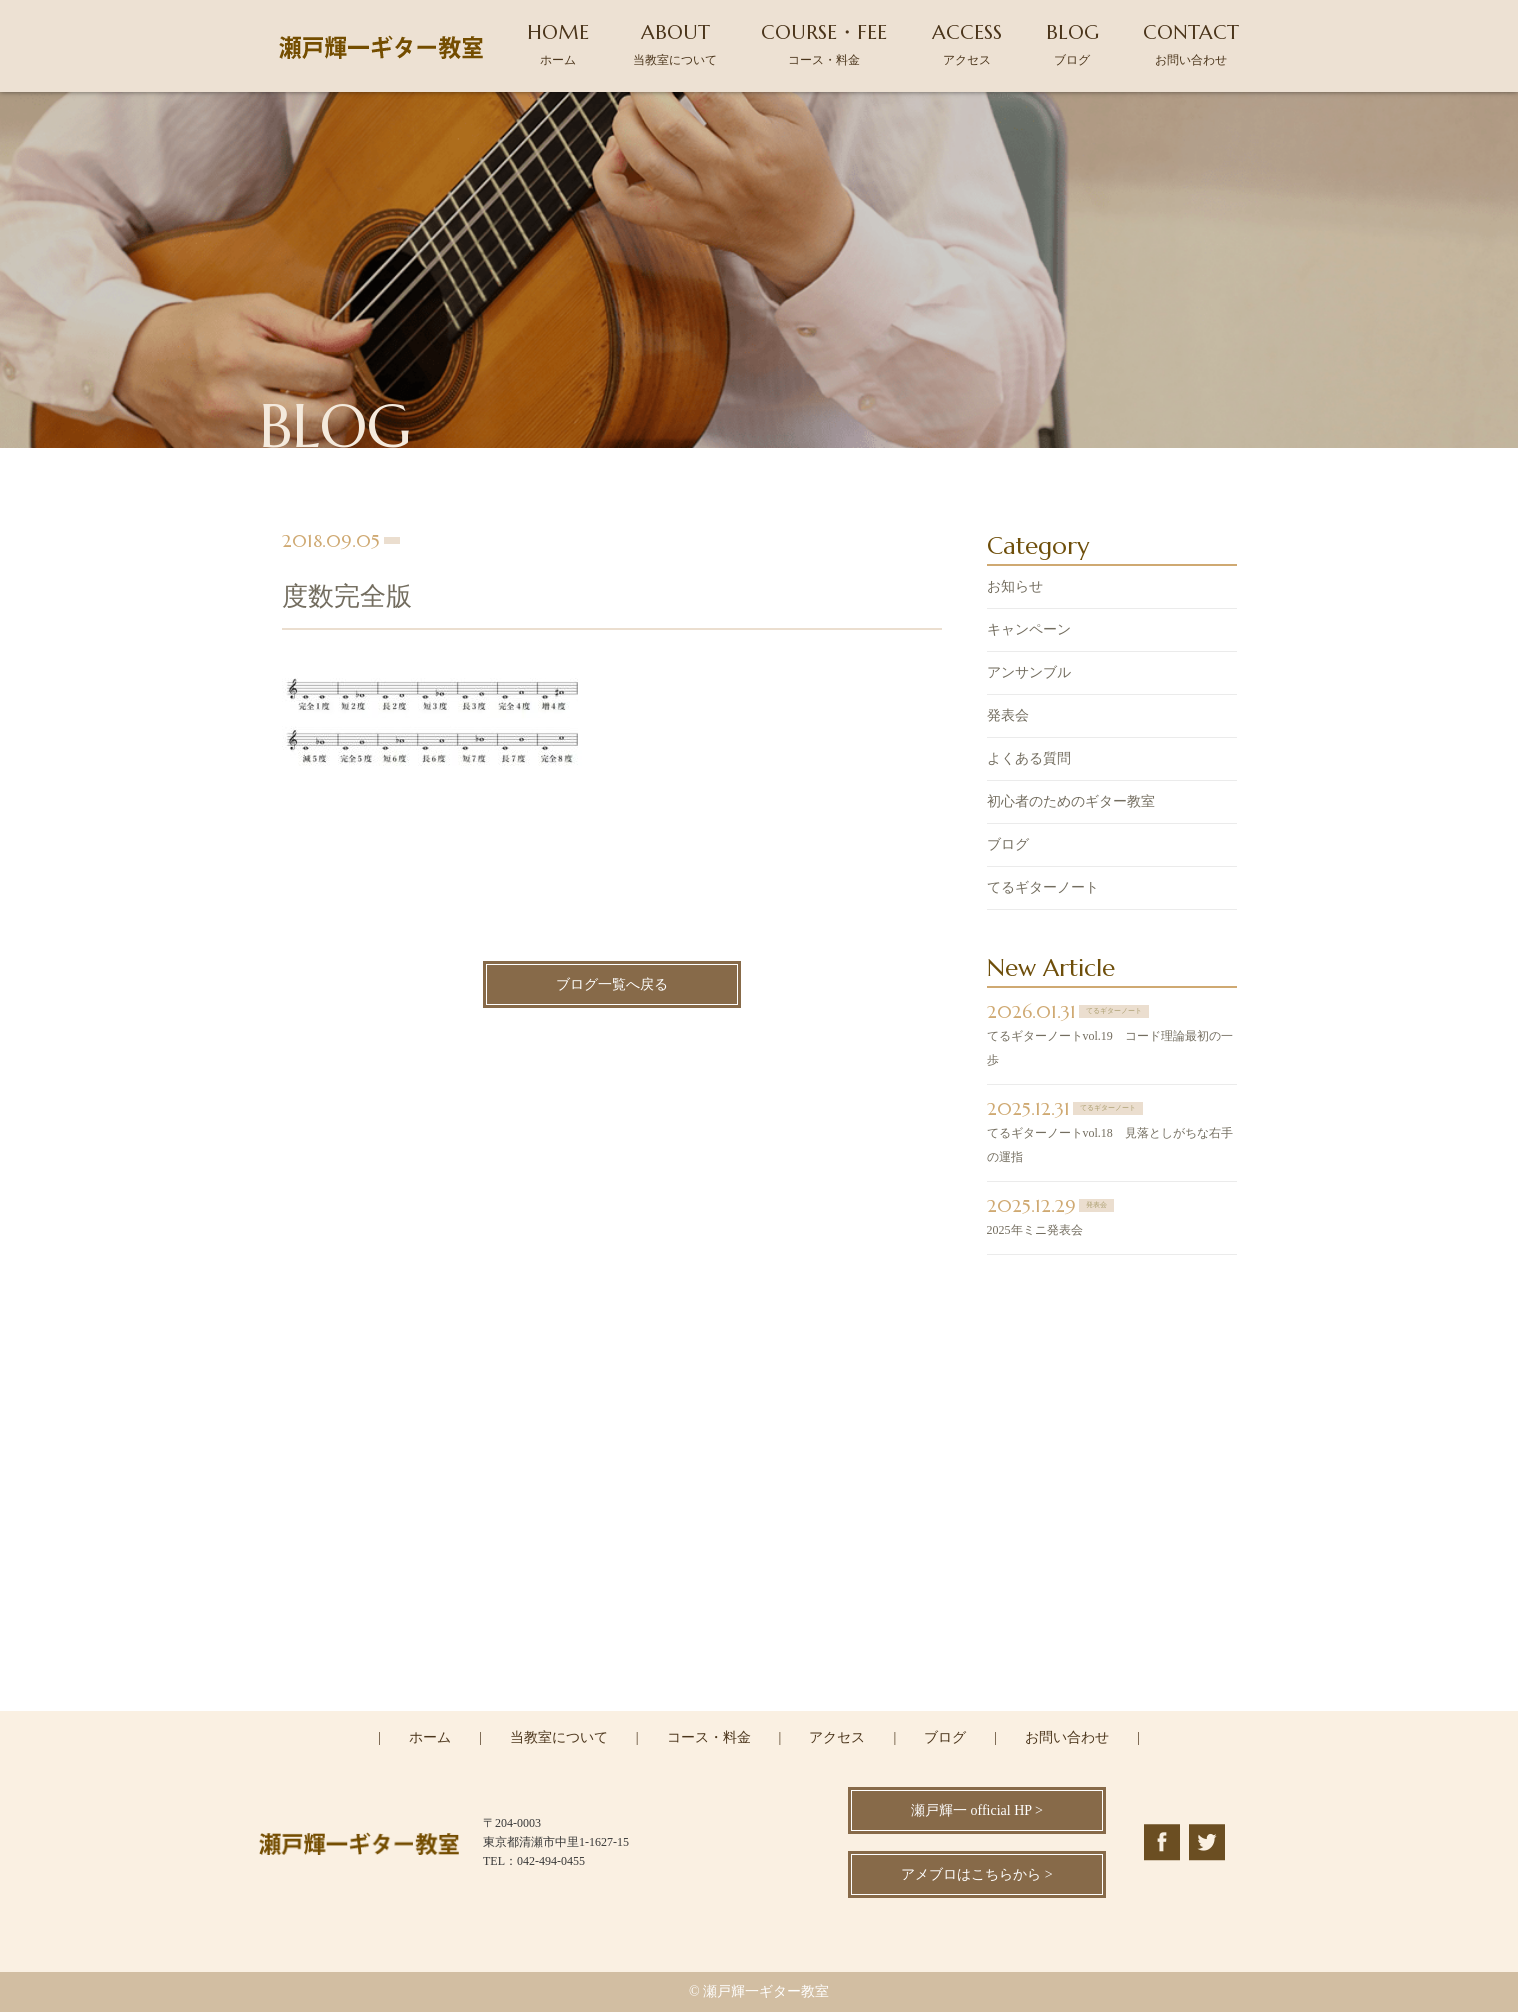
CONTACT (1191, 43)
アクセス (837, 1737)
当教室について (559, 1737)
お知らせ (1015, 588)
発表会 (1008, 717)
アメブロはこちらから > (976, 1874)
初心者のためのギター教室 (1071, 803)
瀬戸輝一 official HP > (977, 1810)
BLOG (1072, 43)
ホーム (430, 1737)
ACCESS (967, 43)
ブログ (1008, 846)
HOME (558, 43)
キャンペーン (1029, 631)
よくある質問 (1029, 760)
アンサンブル (1029, 674)
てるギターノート (1043, 889)
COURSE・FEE (824, 43)
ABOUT (675, 43)
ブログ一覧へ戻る (612, 986)
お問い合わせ (1067, 1737)
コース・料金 (709, 1737)
